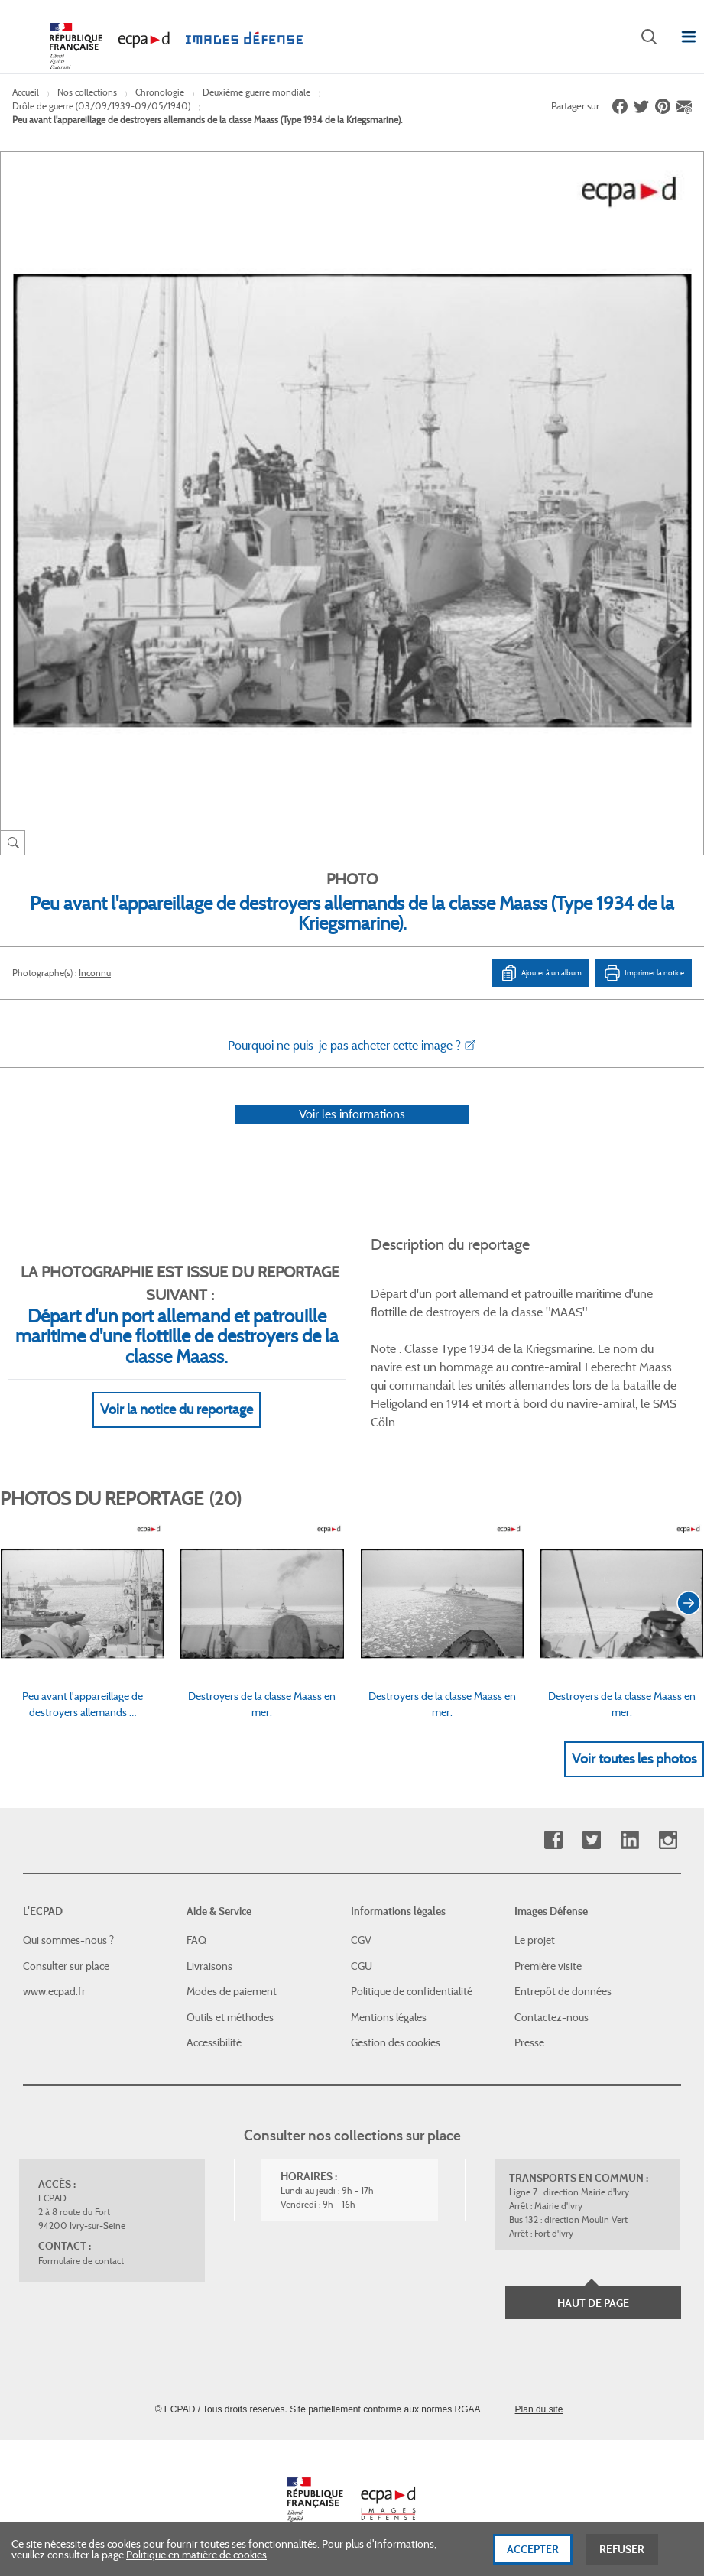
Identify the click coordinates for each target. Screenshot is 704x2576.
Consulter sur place (66, 1966)
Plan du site (539, 2409)
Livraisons (209, 1966)
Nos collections (87, 92)
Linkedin (629, 1840)
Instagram (667, 1840)
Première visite (548, 1966)
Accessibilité (214, 2042)
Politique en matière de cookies (196, 2559)
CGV (361, 1940)
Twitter (591, 1840)
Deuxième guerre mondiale (256, 92)
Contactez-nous (551, 2017)
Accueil (25, 92)
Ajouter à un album (541, 973)
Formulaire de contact (81, 2260)
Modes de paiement (232, 1991)
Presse (529, 2042)
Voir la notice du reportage (176, 1409)
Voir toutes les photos (634, 1758)
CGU (361, 1966)
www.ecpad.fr (54, 1991)
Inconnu (95, 972)
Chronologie (159, 92)
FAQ (196, 1940)
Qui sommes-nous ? (68, 1940)
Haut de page (593, 2303)
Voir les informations (352, 1114)
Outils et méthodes (230, 2017)
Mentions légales (389, 2017)
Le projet (534, 1940)
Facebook (553, 1840)
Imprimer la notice (643, 973)
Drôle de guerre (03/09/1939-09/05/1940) (101, 106)
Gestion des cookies (395, 2042)
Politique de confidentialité (411, 1991)
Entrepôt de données (563, 1991)
